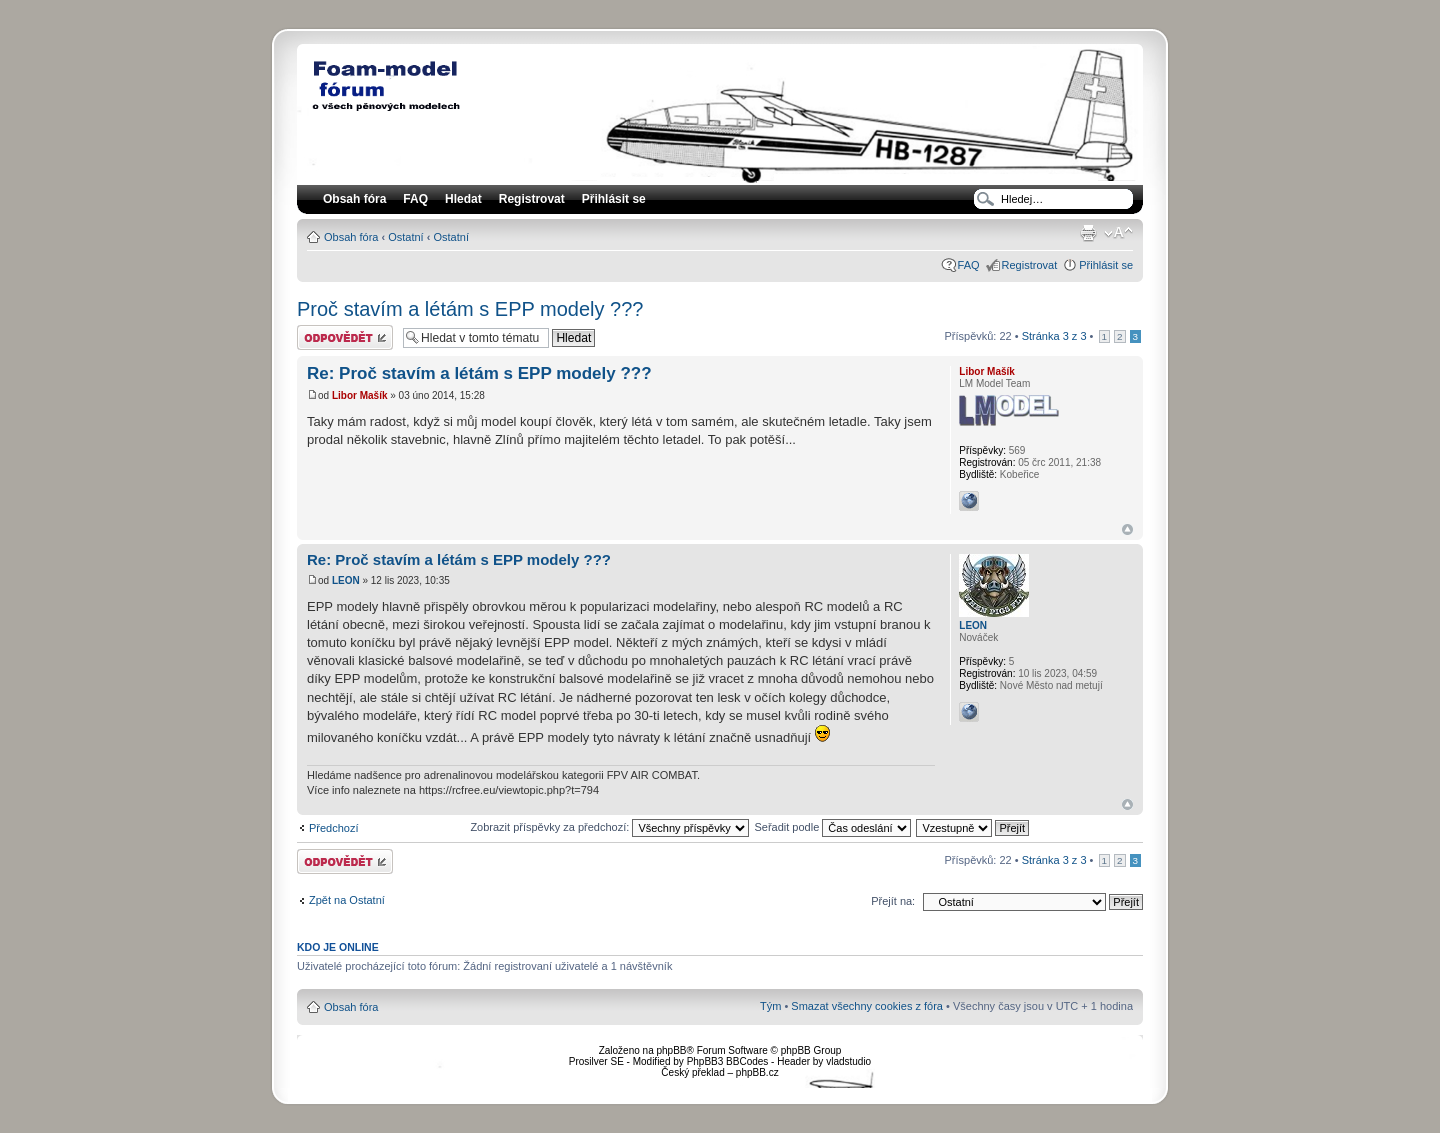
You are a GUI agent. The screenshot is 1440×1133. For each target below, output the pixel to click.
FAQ (969, 265)
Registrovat (532, 199)
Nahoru (1127, 529)
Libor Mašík (360, 395)
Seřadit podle (832, 827)
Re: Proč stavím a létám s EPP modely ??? (479, 373)
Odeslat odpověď (345, 337)
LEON (346, 580)
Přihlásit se (1106, 265)
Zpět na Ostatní (347, 900)
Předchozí (334, 828)
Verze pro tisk (1088, 233)
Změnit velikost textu (1118, 233)
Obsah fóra (351, 237)
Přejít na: (893, 901)
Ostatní (405, 237)
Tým (770, 1006)
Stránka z (1054, 336)
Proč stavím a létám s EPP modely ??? (470, 309)
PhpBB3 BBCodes (728, 1061)
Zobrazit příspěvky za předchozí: (609, 827)
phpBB (671, 1050)
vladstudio (848, 1061)
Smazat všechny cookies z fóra (867, 1006)
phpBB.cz (757, 1072)
